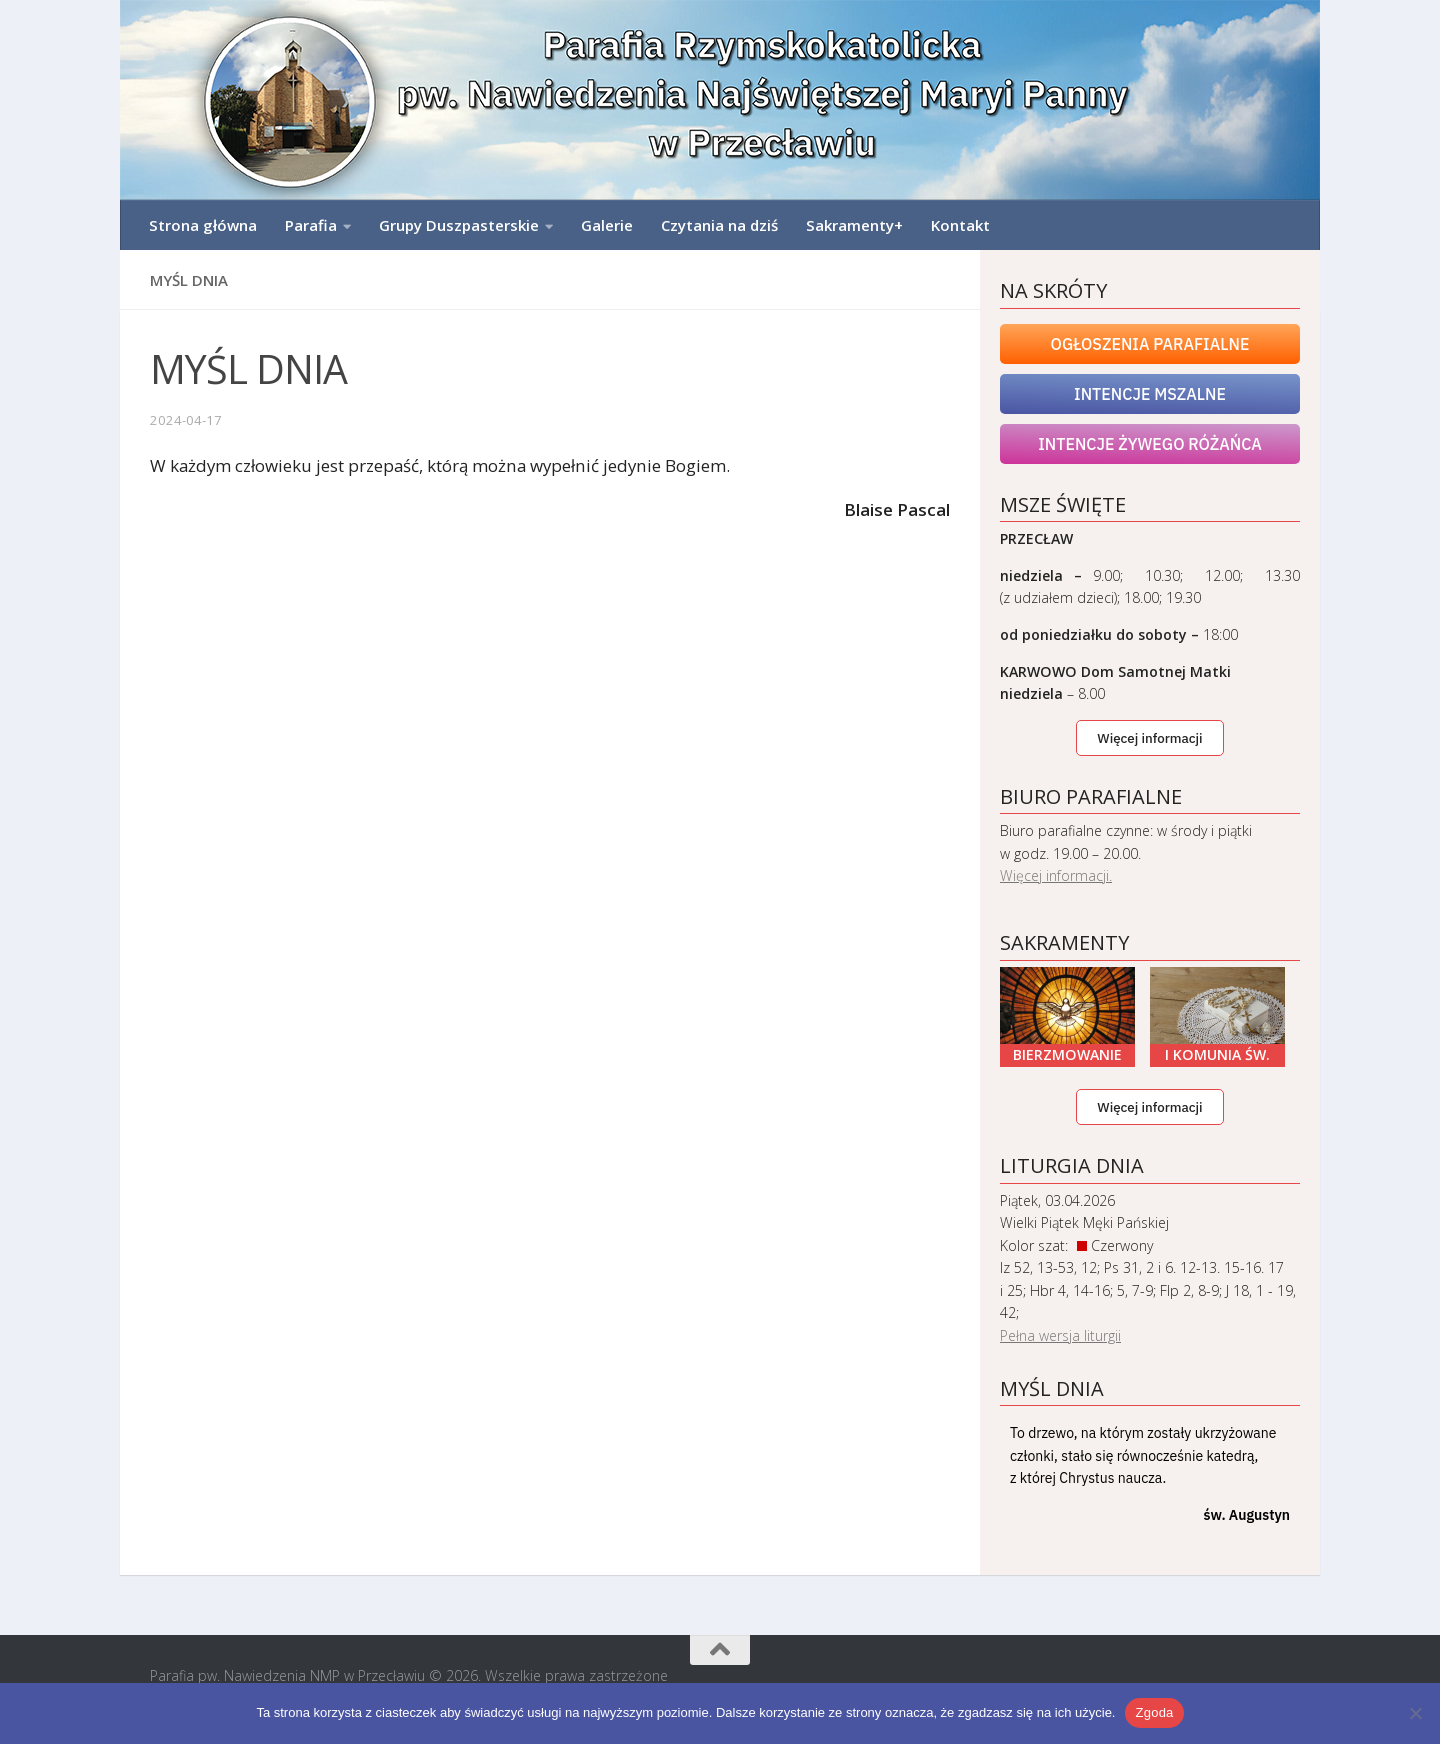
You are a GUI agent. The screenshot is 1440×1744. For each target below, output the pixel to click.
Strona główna (203, 225)
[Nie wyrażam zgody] (1415, 1713)
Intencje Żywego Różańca (1150, 444)
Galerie (607, 225)
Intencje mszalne (1150, 394)
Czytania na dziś (719, 225)
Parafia (311, 225)
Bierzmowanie (1067, 1054)
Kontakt (960, 225)
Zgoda (1154, 1712)
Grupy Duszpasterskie (459, 225)
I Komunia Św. (1217, 1054)
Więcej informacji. (1056, 875)
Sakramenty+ (854, 225)
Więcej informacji (1149, 738)
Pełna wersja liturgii (1060, 1335)
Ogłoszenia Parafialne (1150, 344)
